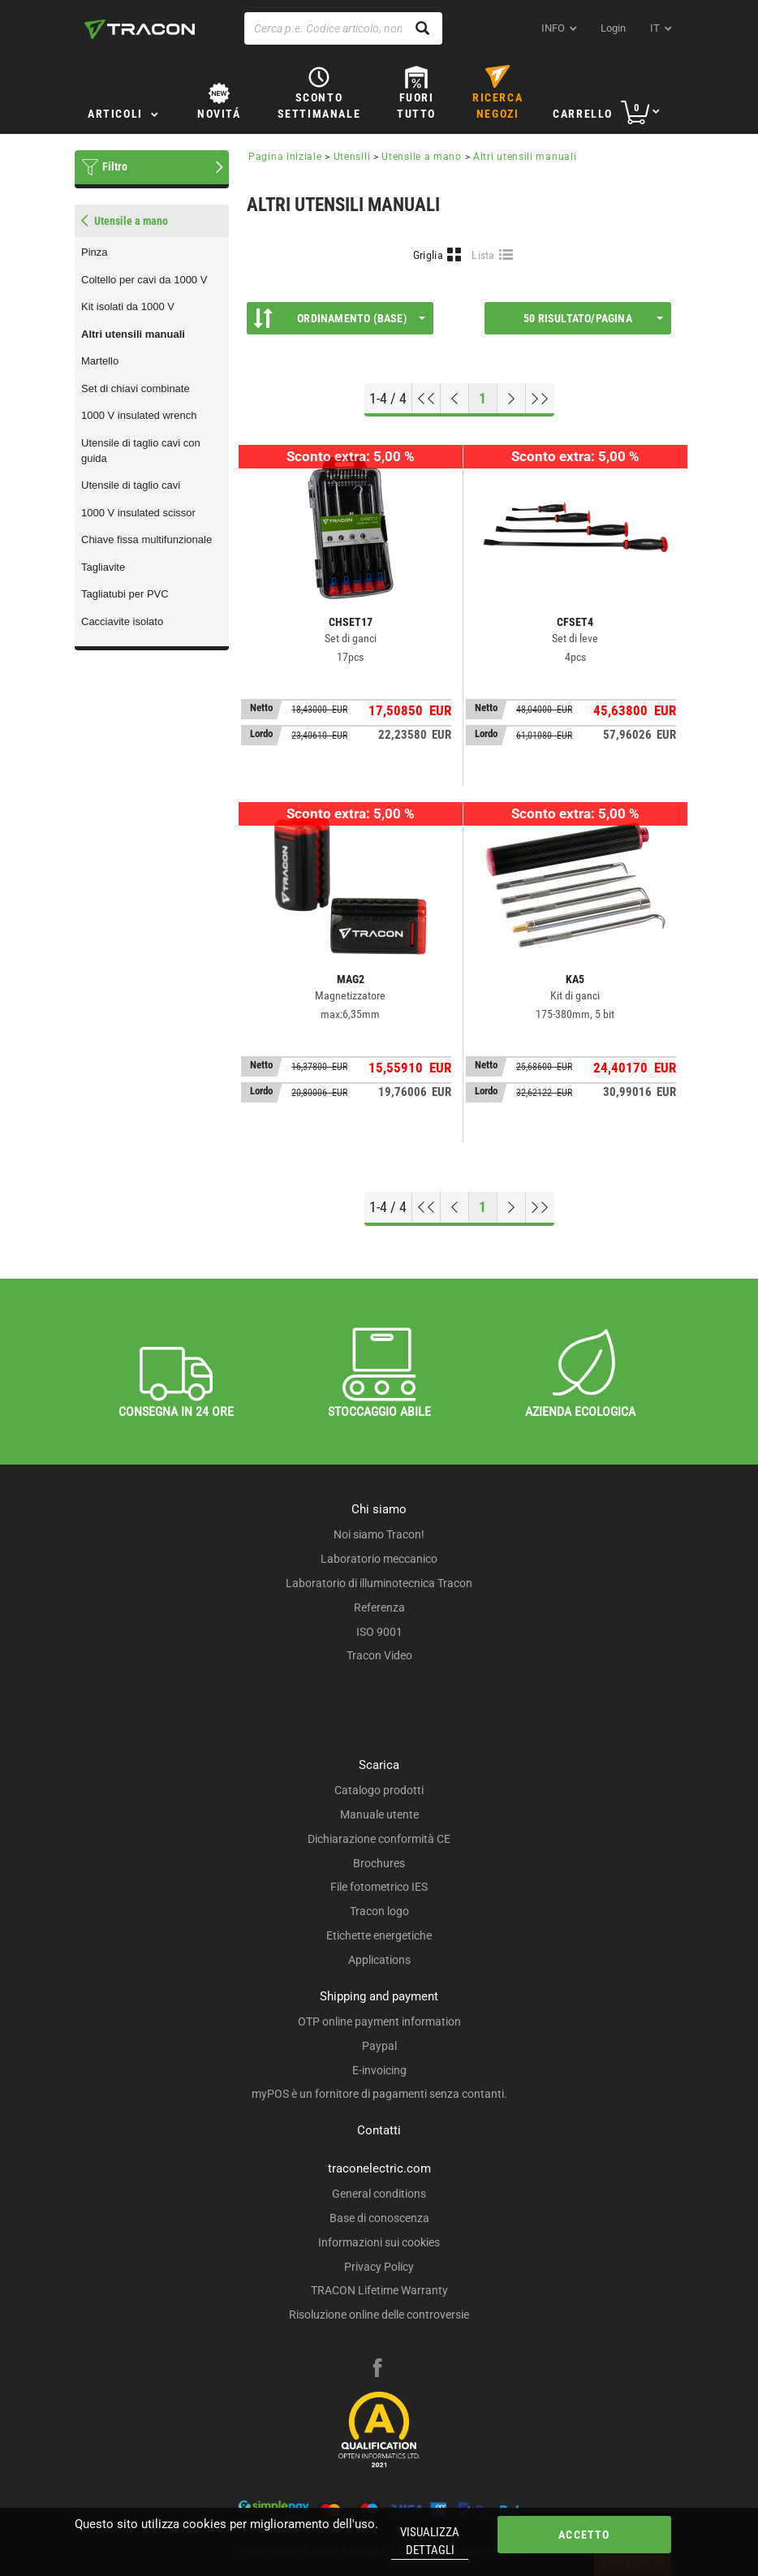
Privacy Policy (379, 2266)
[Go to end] (540, 398)
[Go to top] (426, 398)
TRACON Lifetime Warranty (379, 2290)
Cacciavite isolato (122, 621)
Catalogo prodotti (379, 1790)
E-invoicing (379, 2070)
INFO (553, 28)
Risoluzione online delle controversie (379, 2314)
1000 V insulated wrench (138, 415)
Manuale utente (379, 1814)
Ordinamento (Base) (339, 318)
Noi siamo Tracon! (379, 1534)
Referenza (379, 1607)
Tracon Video (379, 1655)
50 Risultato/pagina (593, 318)
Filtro (114, 166)
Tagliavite (103, 567)
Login (613, 28)
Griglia (428, 254)
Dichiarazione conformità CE (379, 1838)
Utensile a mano (421, 156)
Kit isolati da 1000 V (127, 306)
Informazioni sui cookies (379, 2242)
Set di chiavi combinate (135, 388)
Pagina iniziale (285, 156)
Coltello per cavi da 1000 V (144, 280)
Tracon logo (379, 1911)
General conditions (379, 2193)
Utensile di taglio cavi (130, 485)
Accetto (583, 2534)
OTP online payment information (379, 2021)
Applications (379, 1959)
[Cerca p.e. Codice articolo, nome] (343, 28)
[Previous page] (455, 398)
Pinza (94, 252)
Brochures (379, 1863)
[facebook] (377, 2370)
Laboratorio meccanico (379, 1558)
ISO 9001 (379, 1631)
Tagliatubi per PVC (125, 594)
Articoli (115, 113)
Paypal (379, 2045)
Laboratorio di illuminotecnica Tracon (379, 1583)
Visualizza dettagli (429, 2541)
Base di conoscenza (379, 2217)
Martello (99, 361)
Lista (483, 254)
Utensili (352, 156)
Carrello (583, 113)
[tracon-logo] (140, 29)
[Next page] (511, 398)
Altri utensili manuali (133, 334)
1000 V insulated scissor (138, 513)
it (655, 28)
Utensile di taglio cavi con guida (140, 450)
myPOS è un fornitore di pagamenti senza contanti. (379, 2093)
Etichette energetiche (379, 1935)
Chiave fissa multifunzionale (146, 539)
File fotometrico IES (379, 1886)
